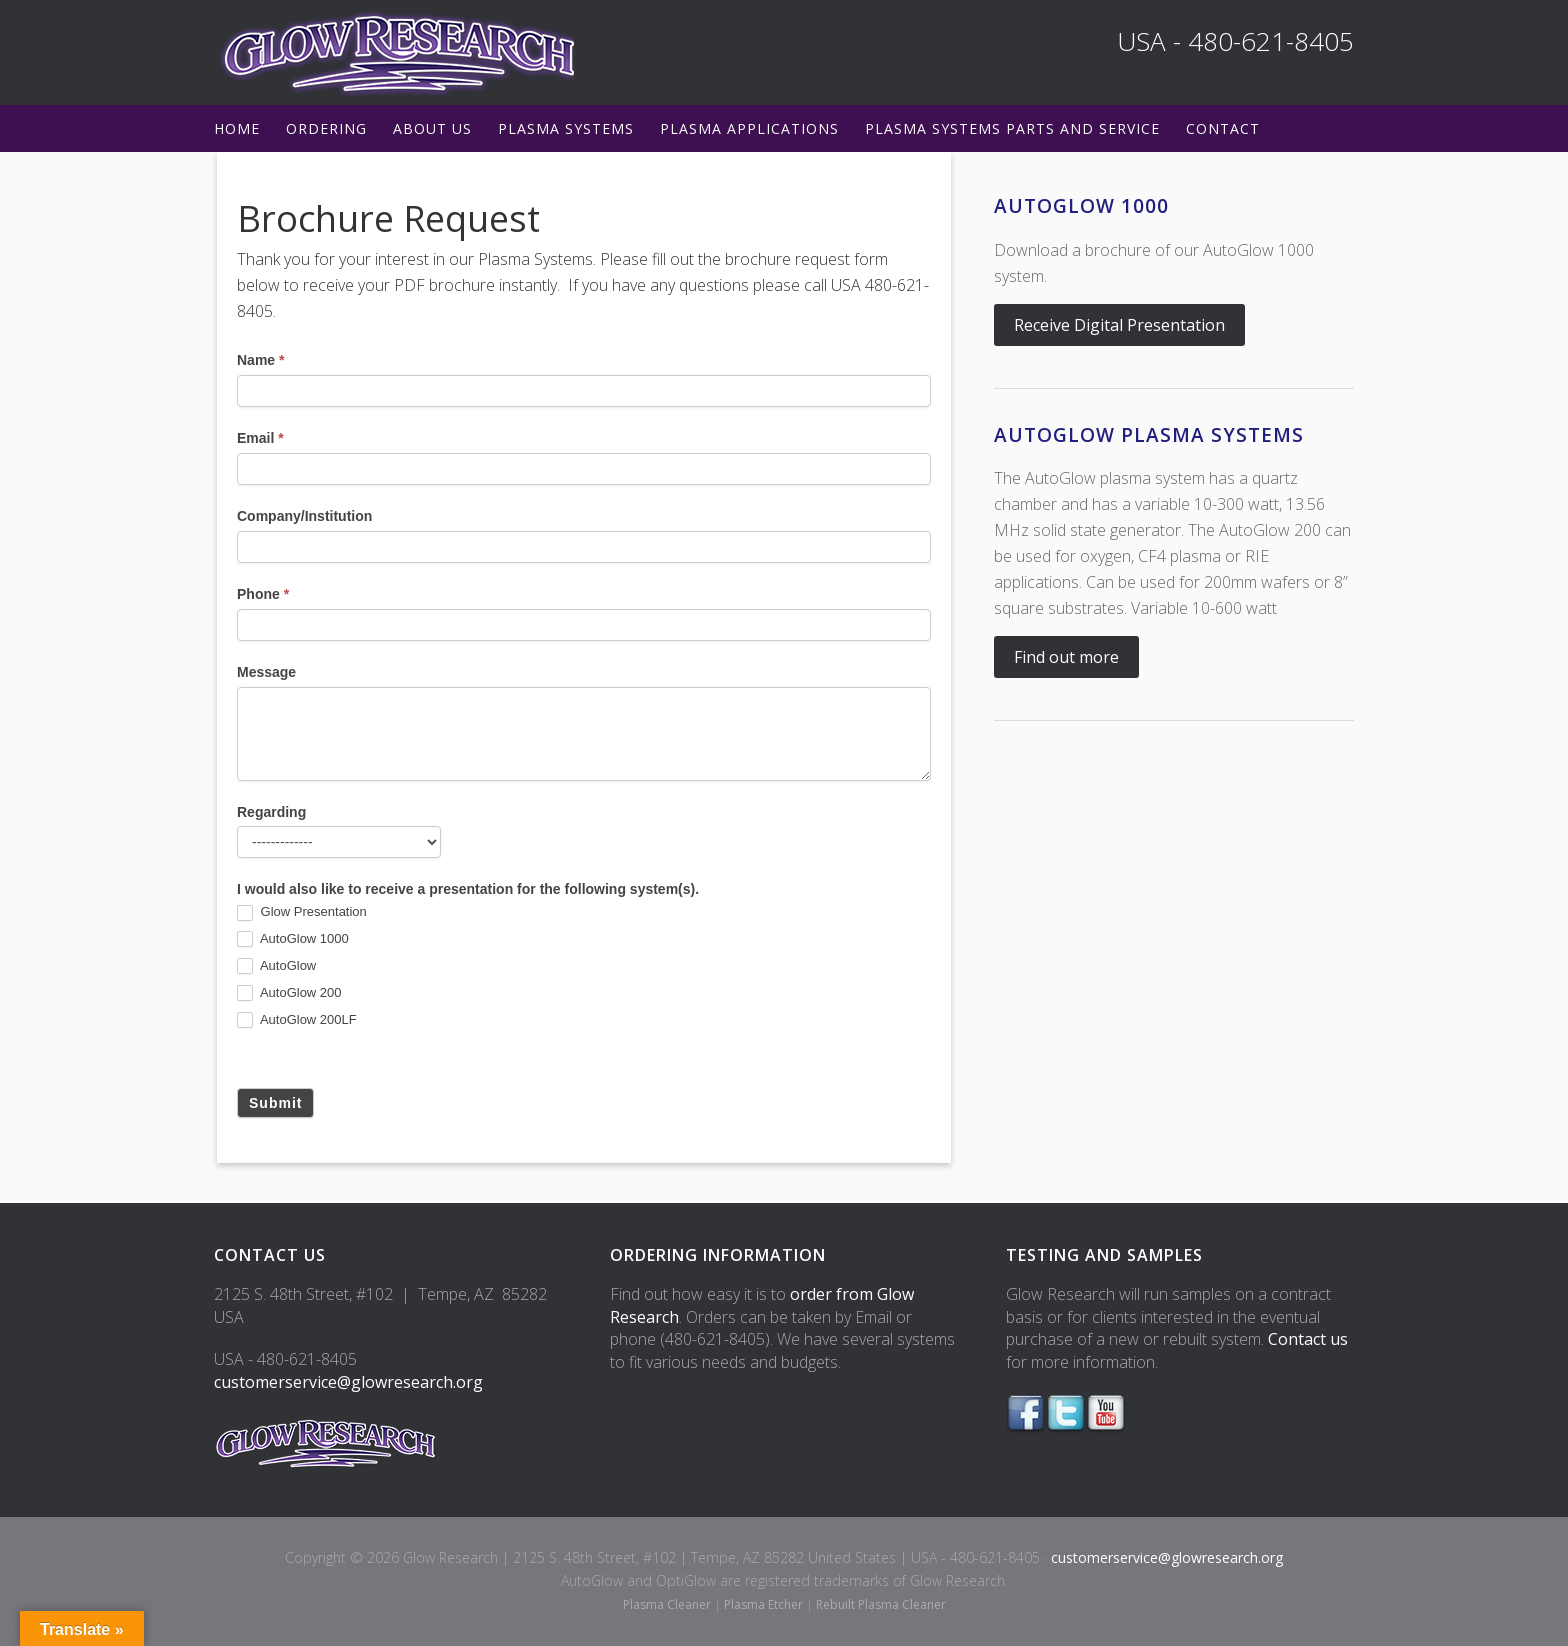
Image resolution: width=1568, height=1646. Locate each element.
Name (260, 360)
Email (260, 438)
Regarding (271, 812)
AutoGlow (276, 966)
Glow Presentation (302, 912)
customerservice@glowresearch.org (348, 1382)
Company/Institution (304, 516)
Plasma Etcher (763, 1604)
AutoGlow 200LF (297, 1020)
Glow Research (394, 52)
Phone (263, 594)
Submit (275, 1103)
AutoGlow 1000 (293, 939)
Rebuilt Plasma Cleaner (881, 1604)
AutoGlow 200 (289, 993)
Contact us (1308, 1339)
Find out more (1066, 657)
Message (266, 672)
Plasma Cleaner (667, 1604)
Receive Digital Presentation (1119, 325)
